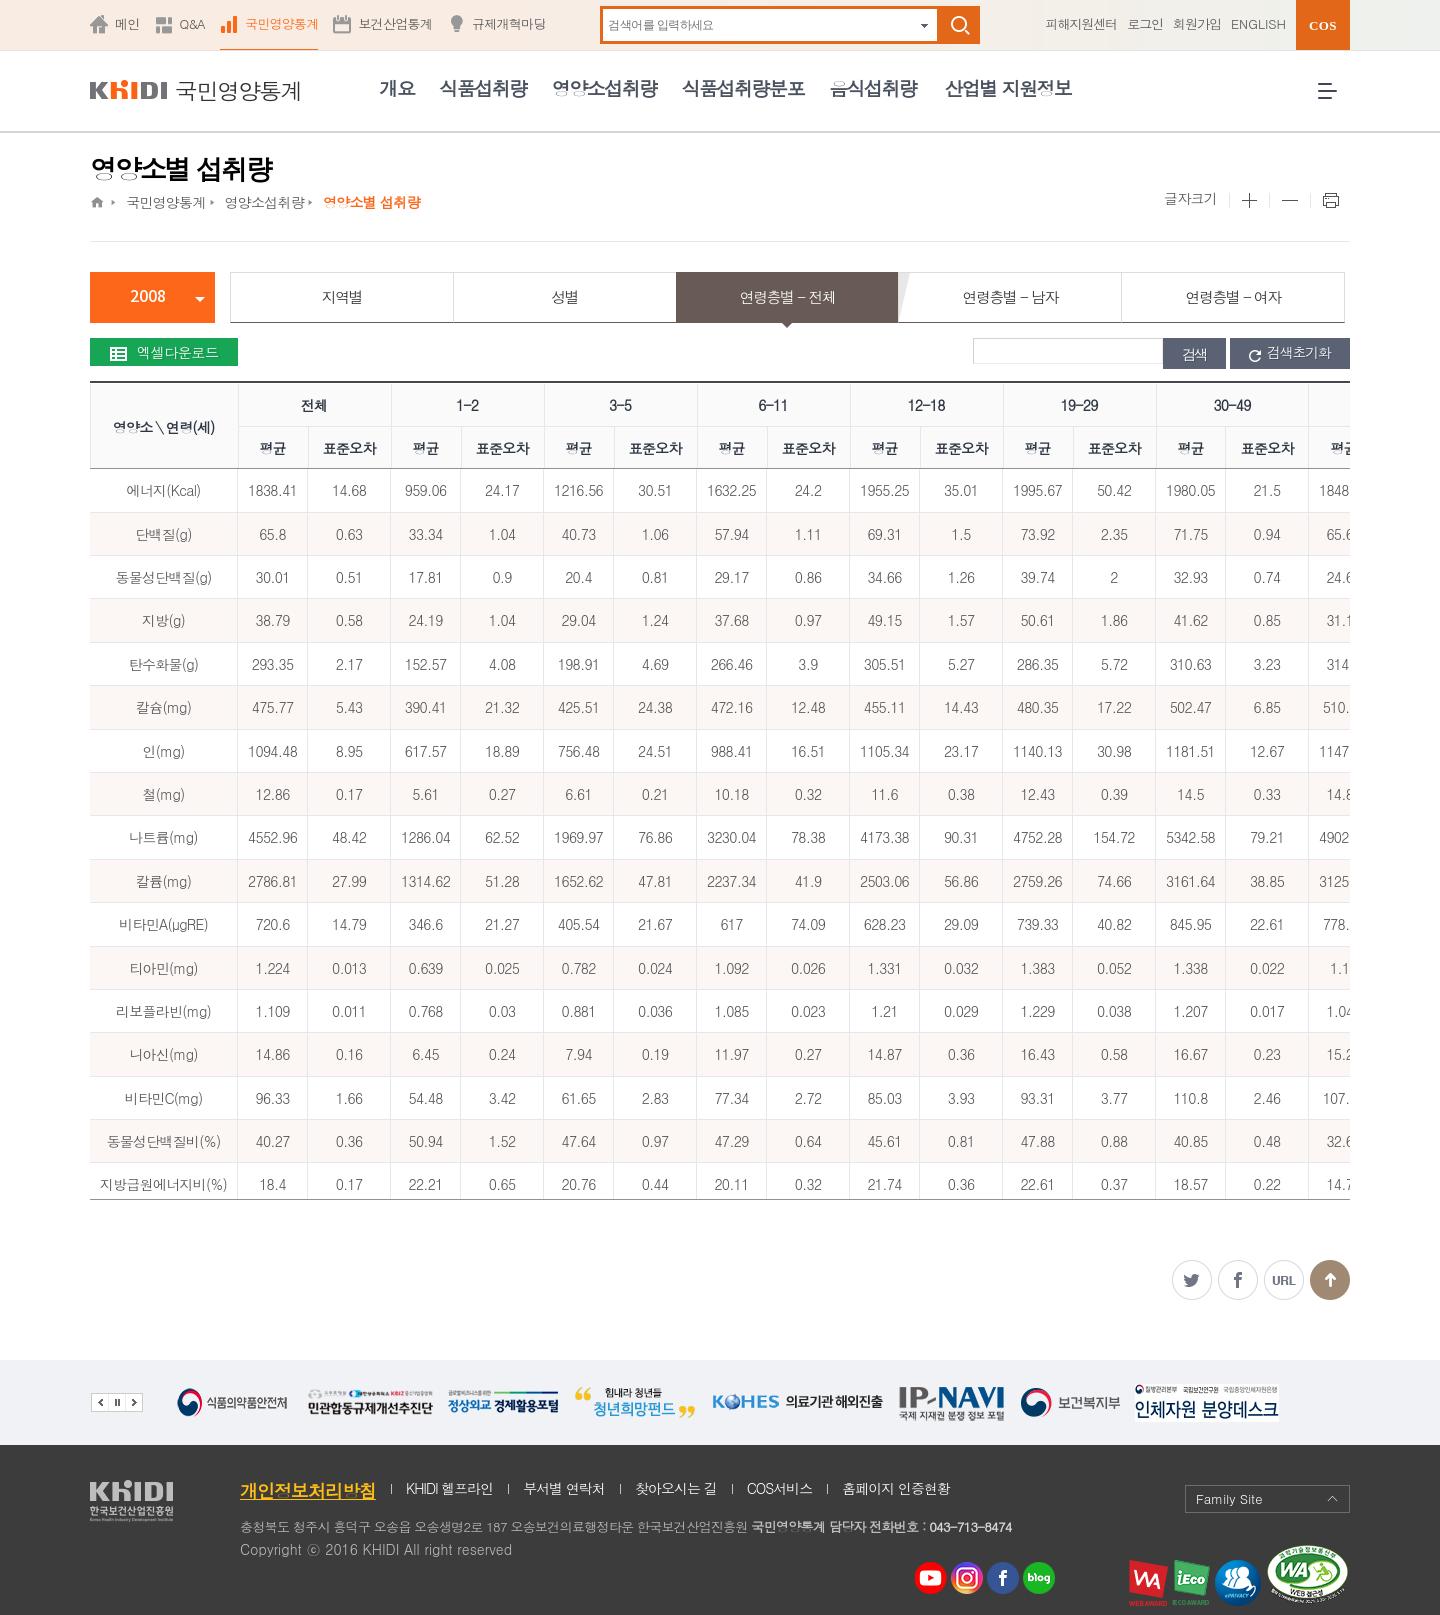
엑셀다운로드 (164, 352)
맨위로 (1330, 1280)
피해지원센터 (1081, 23)
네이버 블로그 (1040, 1578)
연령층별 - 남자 (1010, 296)
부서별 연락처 (564, 1488)
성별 (564, 296)
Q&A (192, 23)
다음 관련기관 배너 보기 (134, 1402)
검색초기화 (1290, 353)
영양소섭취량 (604, 87)
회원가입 (1197, 23)
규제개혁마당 (509, 23)
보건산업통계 (395, 23)
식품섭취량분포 (743, 87)
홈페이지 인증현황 (896, 1488)
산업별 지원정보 (1007, 87)
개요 (396, 87)
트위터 (1192, 1280)
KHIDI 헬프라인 (449, 1488)
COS (1323, 25)
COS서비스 (780, 1488)
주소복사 (1284, 1280)
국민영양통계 (282, 23)
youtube (931, 1573)
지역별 (342, 296)
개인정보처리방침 (308, 1490)
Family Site (1267, 1498)
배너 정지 (116, 1402)
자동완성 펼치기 (924, 25)
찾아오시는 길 (676, 1488)
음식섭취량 (872, 87)
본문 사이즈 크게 (1249, 201)
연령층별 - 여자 (1232, 296)
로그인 (1145, 23)
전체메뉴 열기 (1334, 98)
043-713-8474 (970, 1526)
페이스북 (1238, 1280)
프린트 (1330, 201)
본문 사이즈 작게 (1289, 201)
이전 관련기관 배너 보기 (99, 1402)
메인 (127, 23)
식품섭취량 (482, 87)
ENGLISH (1258, 23)
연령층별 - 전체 (787, 296)
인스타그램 (970, 1578)
